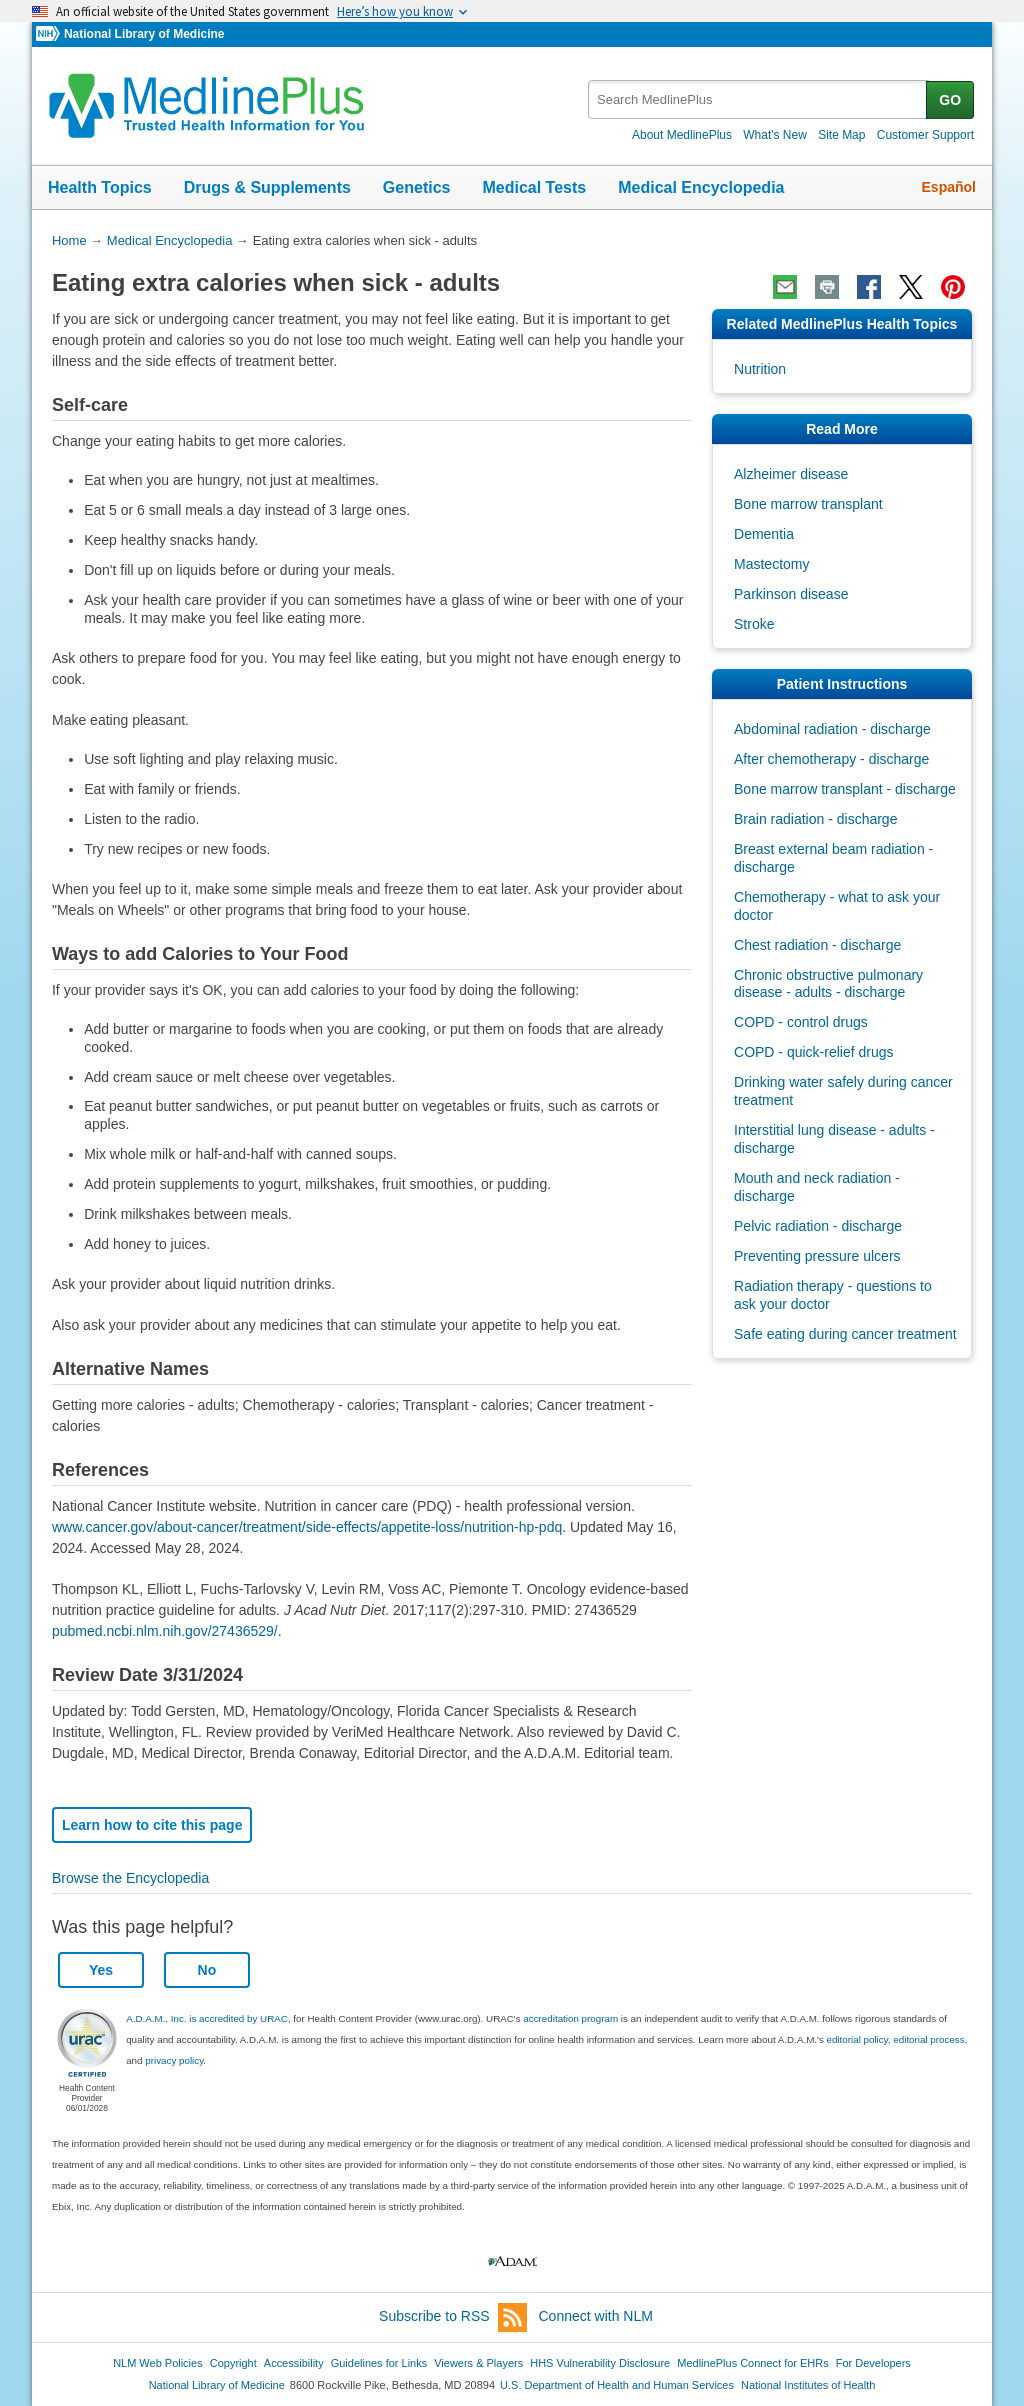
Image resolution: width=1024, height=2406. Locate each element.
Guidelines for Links (379, 2363)
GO (950, 100)
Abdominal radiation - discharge (832, 729)
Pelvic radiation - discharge (818, 1226)
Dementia (764, 534)
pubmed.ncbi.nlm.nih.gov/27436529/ (165, 1631)
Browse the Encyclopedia (130, 1878)
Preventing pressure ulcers (817, 1256)
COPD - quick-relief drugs (814, 1052)
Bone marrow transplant (808, 504)
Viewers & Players (478, 2363)
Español (949, 187)
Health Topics (100, 187)
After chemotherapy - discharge (831, 759)
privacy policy (174, 2060)
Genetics (417, 187)
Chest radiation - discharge (817, 945)
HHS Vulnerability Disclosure (600, 2363)
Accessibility (294, 2363)
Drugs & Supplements (267, 187)
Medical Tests (534, 187)
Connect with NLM (596, 2316)
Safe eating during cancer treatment (845, 1334)
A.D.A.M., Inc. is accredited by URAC (207, 2018)
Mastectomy (771, 564)
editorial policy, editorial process (896, 2039)
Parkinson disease (791, 594)
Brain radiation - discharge (815, 819)
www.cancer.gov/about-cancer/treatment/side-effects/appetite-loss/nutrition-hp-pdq (307, 1527)
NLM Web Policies (158, 2363)
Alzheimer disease (791, 474)
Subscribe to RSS (453, 2317)
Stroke (754, 624)
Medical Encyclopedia (701, 187)
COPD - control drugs (801, 1022)
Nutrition (760, 369)
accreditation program (570, 2018)
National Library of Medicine (144, 34)
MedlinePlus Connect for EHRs (752, 2363)
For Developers (873, 2363)
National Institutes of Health (808, 2385)
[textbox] (758, 99)
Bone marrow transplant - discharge (845, 789)
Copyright (233, 2363)
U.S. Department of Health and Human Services (617, 2385)
